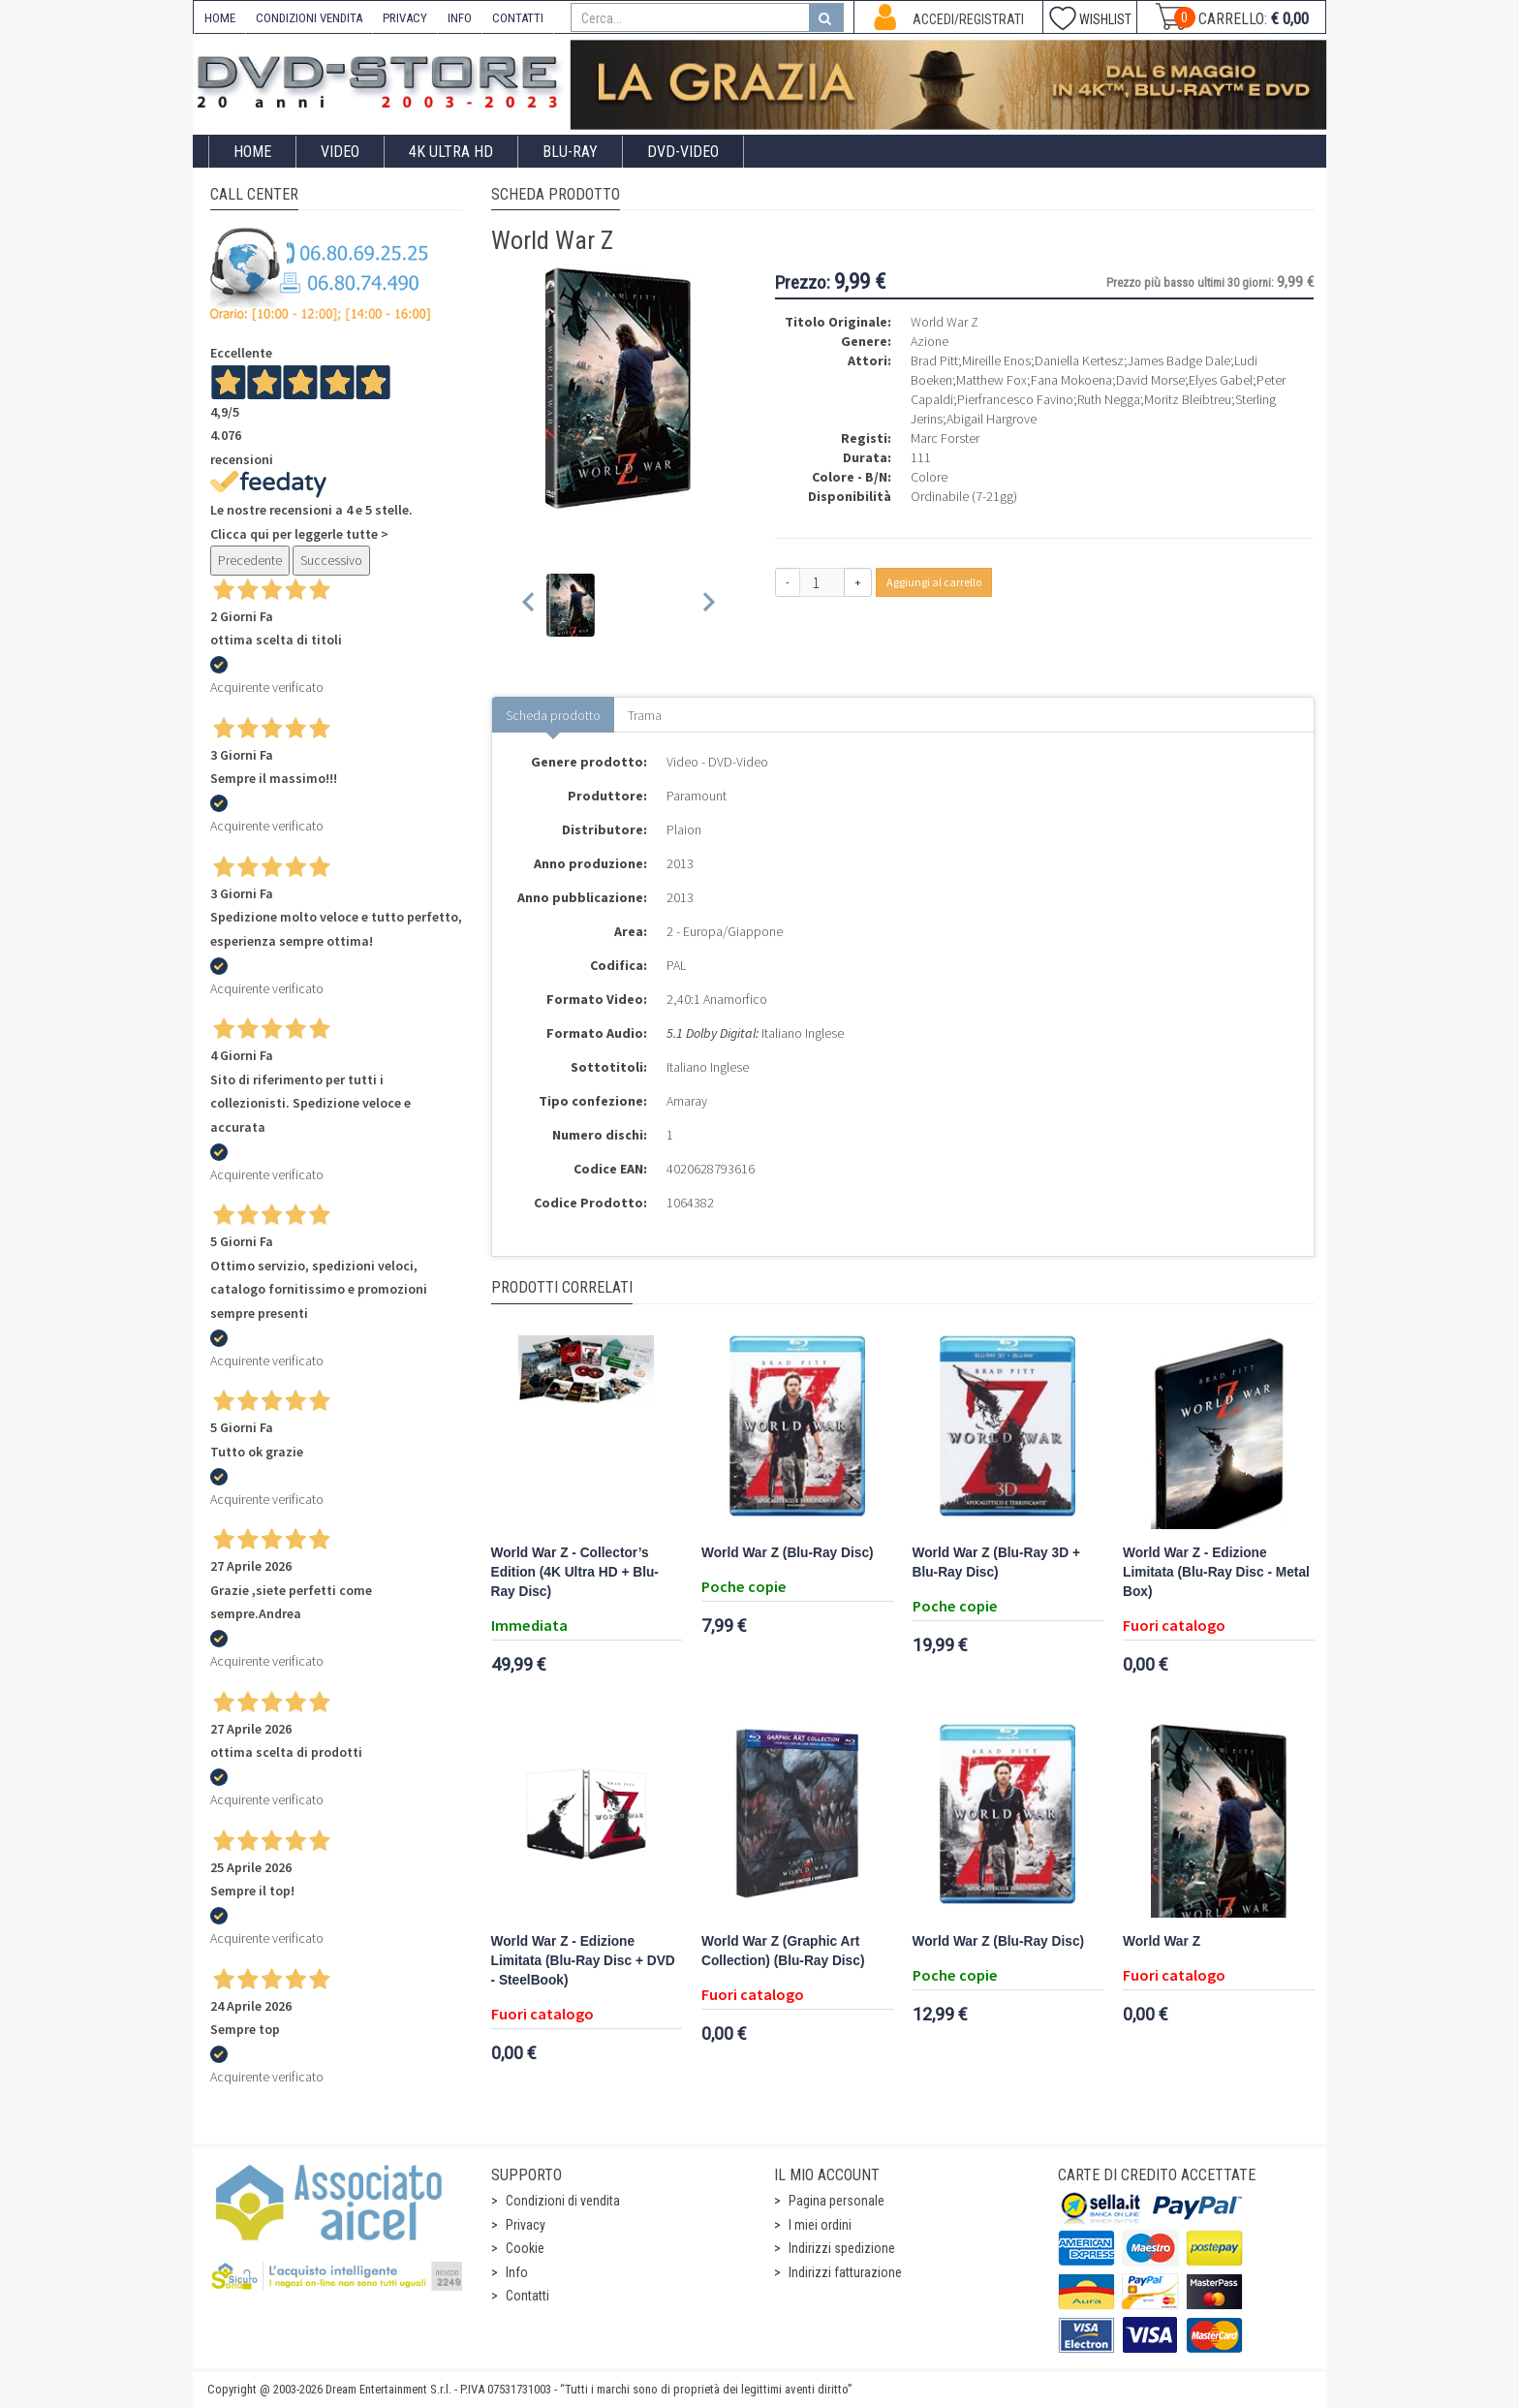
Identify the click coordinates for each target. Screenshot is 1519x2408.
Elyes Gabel (1221, 380)
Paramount (696, 795)
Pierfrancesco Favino (1015, 399)
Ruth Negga (1108, 399)
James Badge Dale (1179, 360)
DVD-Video (683, 151)
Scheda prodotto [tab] (553, 715)
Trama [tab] (645, 715)
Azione (929, 341)
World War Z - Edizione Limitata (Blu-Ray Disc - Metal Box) (1216, 1572)
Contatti (527, 2295)
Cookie (525, 2248)
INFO (460, 18)
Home (252, 151)
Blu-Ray (570, 151)
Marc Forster (945, 438)
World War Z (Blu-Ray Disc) (787, 1553)
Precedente (250, 560)
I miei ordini (820, 2225)
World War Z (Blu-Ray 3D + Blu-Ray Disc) (996, 1562)
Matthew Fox (991, 380)
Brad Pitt (934, 360)
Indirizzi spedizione (842, 2248)
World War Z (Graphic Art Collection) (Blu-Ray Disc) (782, 1951)
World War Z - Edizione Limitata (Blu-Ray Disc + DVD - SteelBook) (583, 1960)
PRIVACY (405, 18)
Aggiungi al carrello (933, 582)
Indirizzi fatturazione (845, 2272)
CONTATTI (517, 18)
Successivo (331, 560)
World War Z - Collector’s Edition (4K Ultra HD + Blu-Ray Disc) (575, 1572)
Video (340, 151)
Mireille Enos (996, 360)
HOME (219, 18)
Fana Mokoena (1071, 380)
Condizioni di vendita (563, 2200)
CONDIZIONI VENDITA (309, 18)
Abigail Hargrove (991, 418)
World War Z (1161, 1941)
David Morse (1150, 380)
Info (517, 2272)
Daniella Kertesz (1079, 360)
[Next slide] (708, 605)
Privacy (525, 2225)
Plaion (683, 829)
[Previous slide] (529, 605)
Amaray (686, 1101)
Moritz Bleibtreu (1187, 399)
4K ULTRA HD (451, 151)
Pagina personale (836, 2200)
